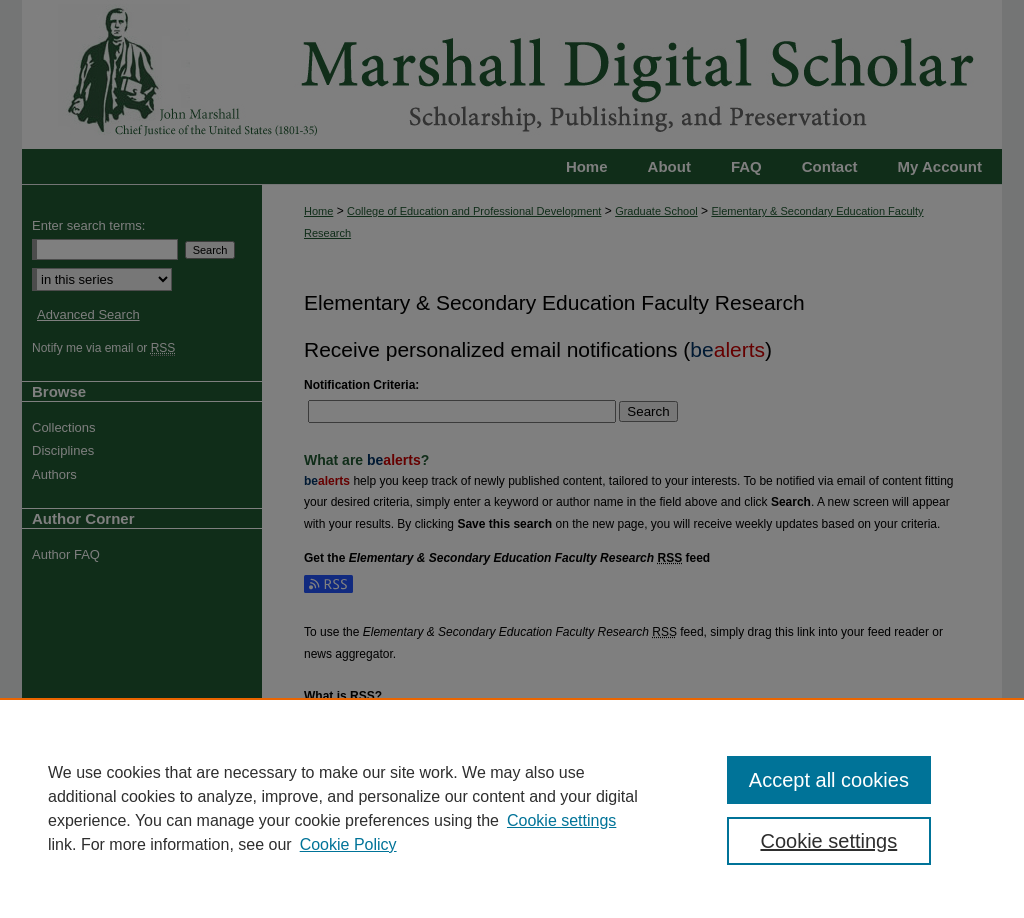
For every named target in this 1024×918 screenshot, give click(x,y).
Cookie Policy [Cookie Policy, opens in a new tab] (348, 844)
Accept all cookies (829, 780)
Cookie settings (561, 820)
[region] (512, 808)
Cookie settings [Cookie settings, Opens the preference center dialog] (828, 841)
